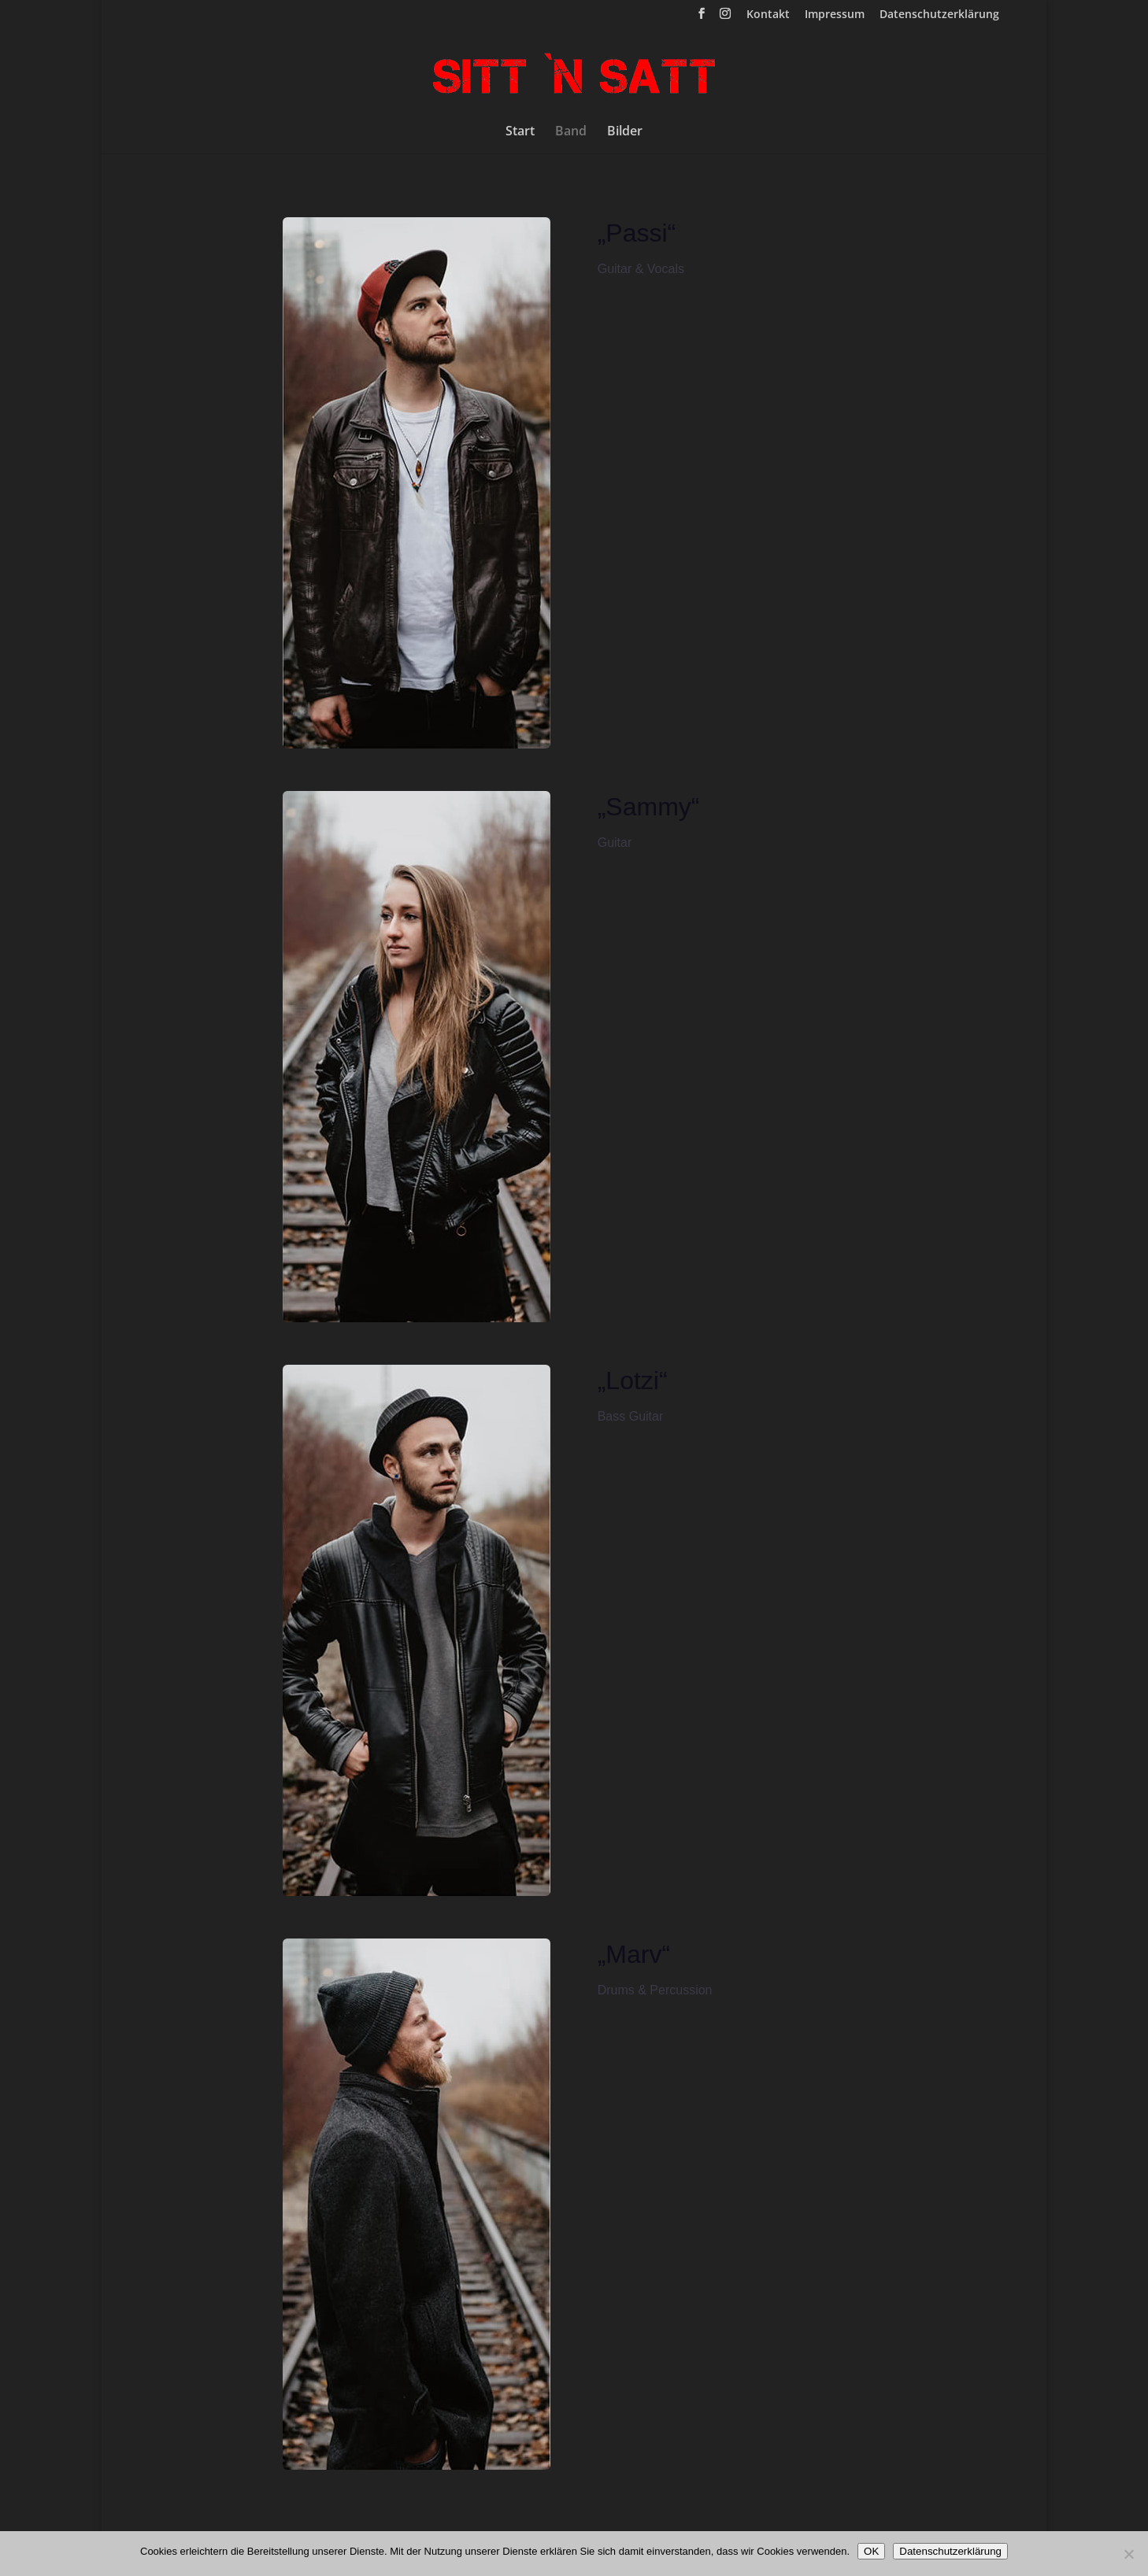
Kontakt (768, 15)
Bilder (625, 132)
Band (571, 132)
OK (871, 2551)
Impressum (835, 15)
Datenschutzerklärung (939, 15)
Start (520, 132)
